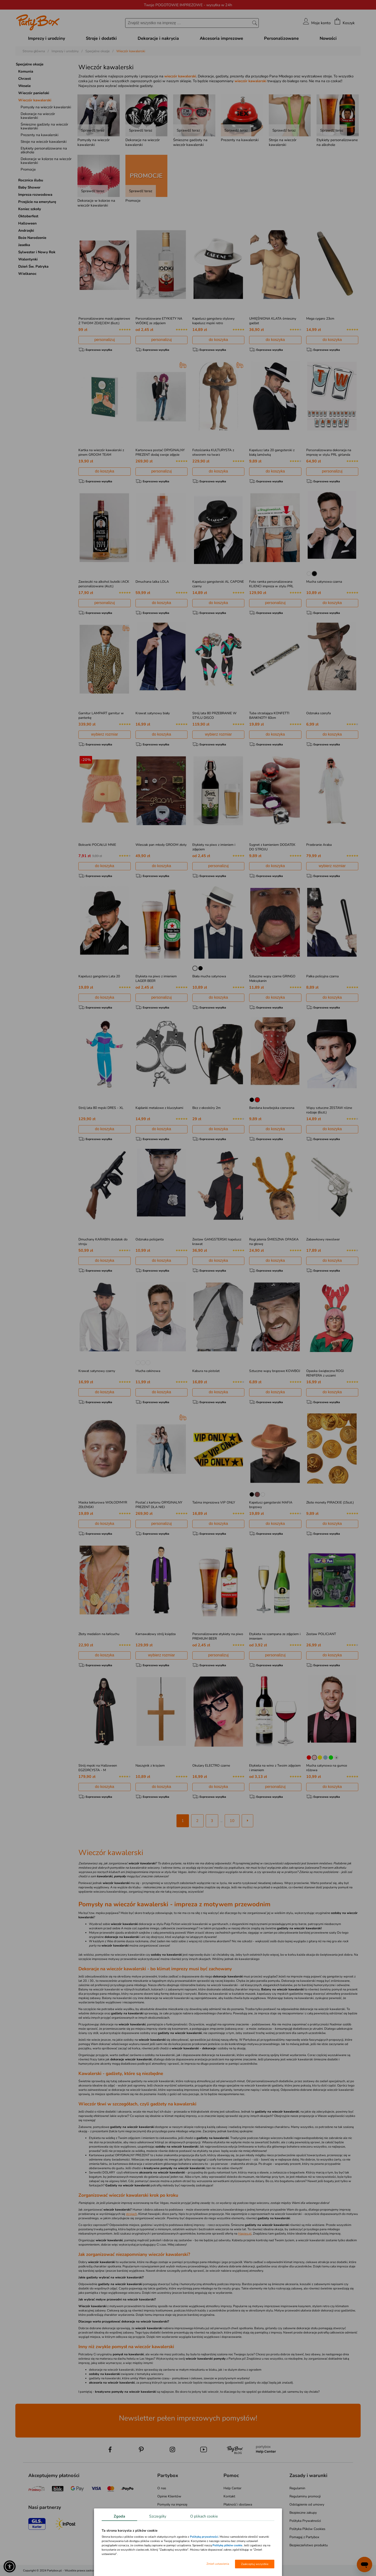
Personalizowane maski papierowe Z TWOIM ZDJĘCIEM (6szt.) (104, 320)
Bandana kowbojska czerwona (271, 1108)
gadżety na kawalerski (105, 2378)
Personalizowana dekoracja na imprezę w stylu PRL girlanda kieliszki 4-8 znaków (328, 454)
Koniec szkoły (29, 209)
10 (232, 1820)
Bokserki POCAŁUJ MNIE (97, 844)
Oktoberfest (28, 216)
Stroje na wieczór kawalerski (43, 141)
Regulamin (297, 2488)
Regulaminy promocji (305, 2496)
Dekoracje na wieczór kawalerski (38, 115)
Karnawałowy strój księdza (155, 1634)
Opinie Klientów (169, 2496)
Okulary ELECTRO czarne (211, 1765)
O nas (161, 2488)
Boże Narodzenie (32, 237)
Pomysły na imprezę (172, 2504)
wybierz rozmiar (104, 734)
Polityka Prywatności (305, 2520)
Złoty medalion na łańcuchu (98, 1634)
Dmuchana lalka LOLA (152, 581)
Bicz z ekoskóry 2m (206, 1108)
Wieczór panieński (33, 93)
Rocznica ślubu (30, 180)
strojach (131, 2214)
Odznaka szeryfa (318, 713)
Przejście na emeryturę (37, 201)
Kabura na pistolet (206, 1371)
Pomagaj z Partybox (304, 2537)
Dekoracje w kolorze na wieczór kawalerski (46, 160)
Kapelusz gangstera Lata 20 (99, 976)
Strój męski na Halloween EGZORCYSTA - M (97, 1767)
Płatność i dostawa (237, 2504)
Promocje (28, 169)
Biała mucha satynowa (209, 976)
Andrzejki (26, 230)
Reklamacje (231, 2520)
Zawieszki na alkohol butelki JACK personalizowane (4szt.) (103, 583)
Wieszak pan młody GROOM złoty (161, 844)
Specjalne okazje (29, 64)
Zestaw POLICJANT (321, 1634)
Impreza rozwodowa (35, 194)
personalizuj (104, 340)
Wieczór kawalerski (34, 100)
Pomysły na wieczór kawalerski (46, 107)
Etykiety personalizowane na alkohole (44, 150)
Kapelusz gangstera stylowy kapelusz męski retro (213, 320)
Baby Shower (29, 187)
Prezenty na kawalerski (39, 135)
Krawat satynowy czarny (96, 1371)
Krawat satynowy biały (152, 713)
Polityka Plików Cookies (307, 2529)
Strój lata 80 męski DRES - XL (100, 1108)
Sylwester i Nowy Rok (36, 252)
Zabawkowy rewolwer (323, 1239)
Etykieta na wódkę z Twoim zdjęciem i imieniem (122, 2138)
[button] (9, 2566)
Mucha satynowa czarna (324, 581)
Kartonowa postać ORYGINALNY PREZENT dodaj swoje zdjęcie (160, 452)
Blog (160, 2520)
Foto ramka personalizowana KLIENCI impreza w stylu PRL (271, 583)
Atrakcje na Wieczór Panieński (179, 2512)
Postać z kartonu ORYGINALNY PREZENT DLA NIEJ (158, 1504)
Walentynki (28, 259)
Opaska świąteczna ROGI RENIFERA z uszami (325, 1373)
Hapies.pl (245, 2233)
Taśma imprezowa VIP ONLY (213, 1502)
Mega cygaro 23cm (320, 318)
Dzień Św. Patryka (33, 266)
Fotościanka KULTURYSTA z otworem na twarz (213, 452)
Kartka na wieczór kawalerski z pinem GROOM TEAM (101, 452)
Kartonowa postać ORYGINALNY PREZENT (119, 2155)
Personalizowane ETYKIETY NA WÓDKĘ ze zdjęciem (158, 320)
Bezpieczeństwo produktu (308, 2545)
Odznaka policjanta (149, 1239)
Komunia (25, 71)
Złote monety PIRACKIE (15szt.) (330, 1502)
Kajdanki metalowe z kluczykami (159, 1108)
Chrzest (24, 78)
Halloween (27, 223)
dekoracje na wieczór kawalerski (111, 2370)
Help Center (232, 2488)
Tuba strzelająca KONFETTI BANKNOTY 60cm (269, 715)
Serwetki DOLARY (102, 2172)
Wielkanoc (27, 273)
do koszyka (218, 340)
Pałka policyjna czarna (322, 976)
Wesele (24, 85)
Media (161, 2529)
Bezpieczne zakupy (303, 2512)
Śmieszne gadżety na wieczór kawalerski (44, 126)
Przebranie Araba (319, 844)
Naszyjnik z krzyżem (150, 1765)
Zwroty (228, 2512)
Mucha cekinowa (147, 1371)
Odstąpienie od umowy (306, 2504)
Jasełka (24, 244)
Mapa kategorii (168, 2537)
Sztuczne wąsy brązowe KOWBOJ (274, 1371)
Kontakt (229, 2496)
